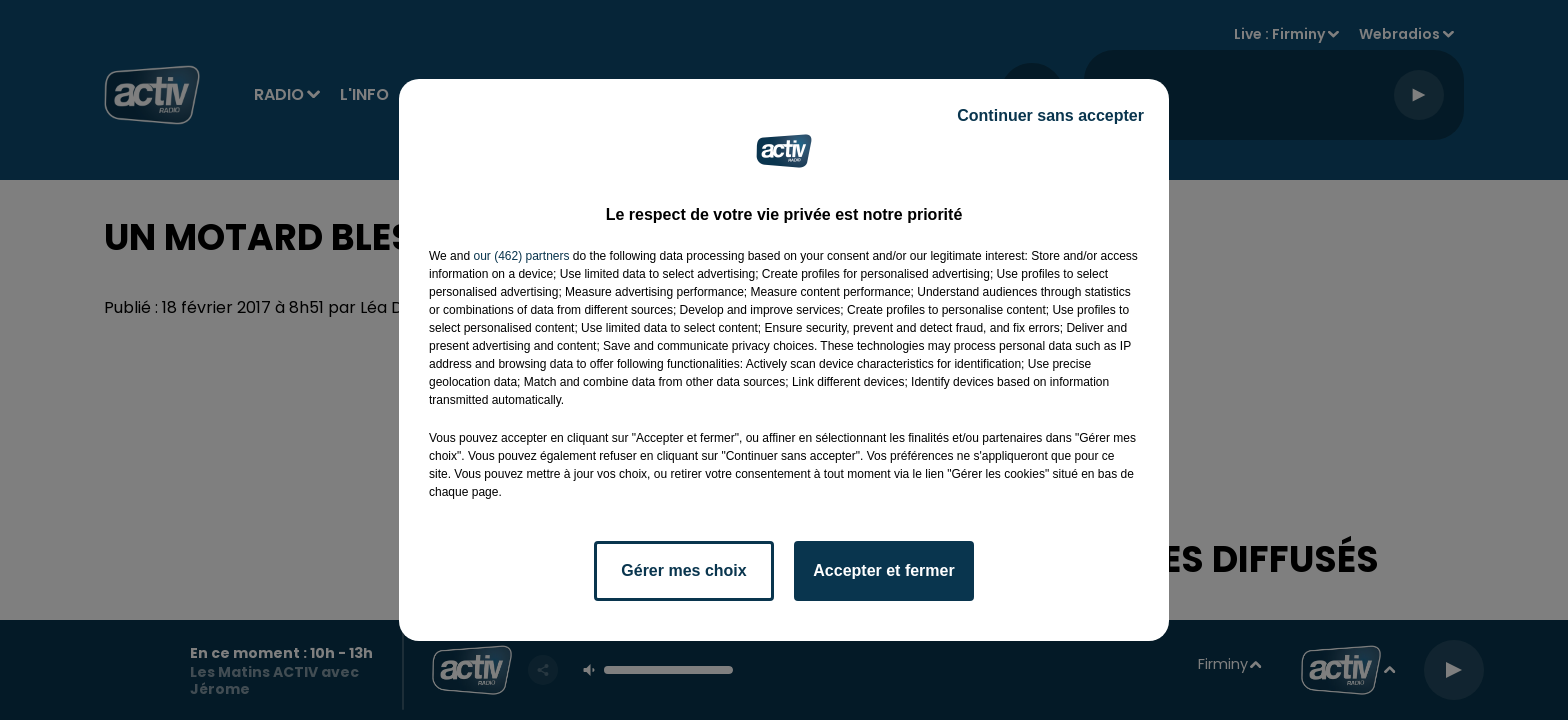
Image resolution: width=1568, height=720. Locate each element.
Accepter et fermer (883, 570)
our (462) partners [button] (521, 256)
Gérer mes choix (683, 570)
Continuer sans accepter (1050, 115)
